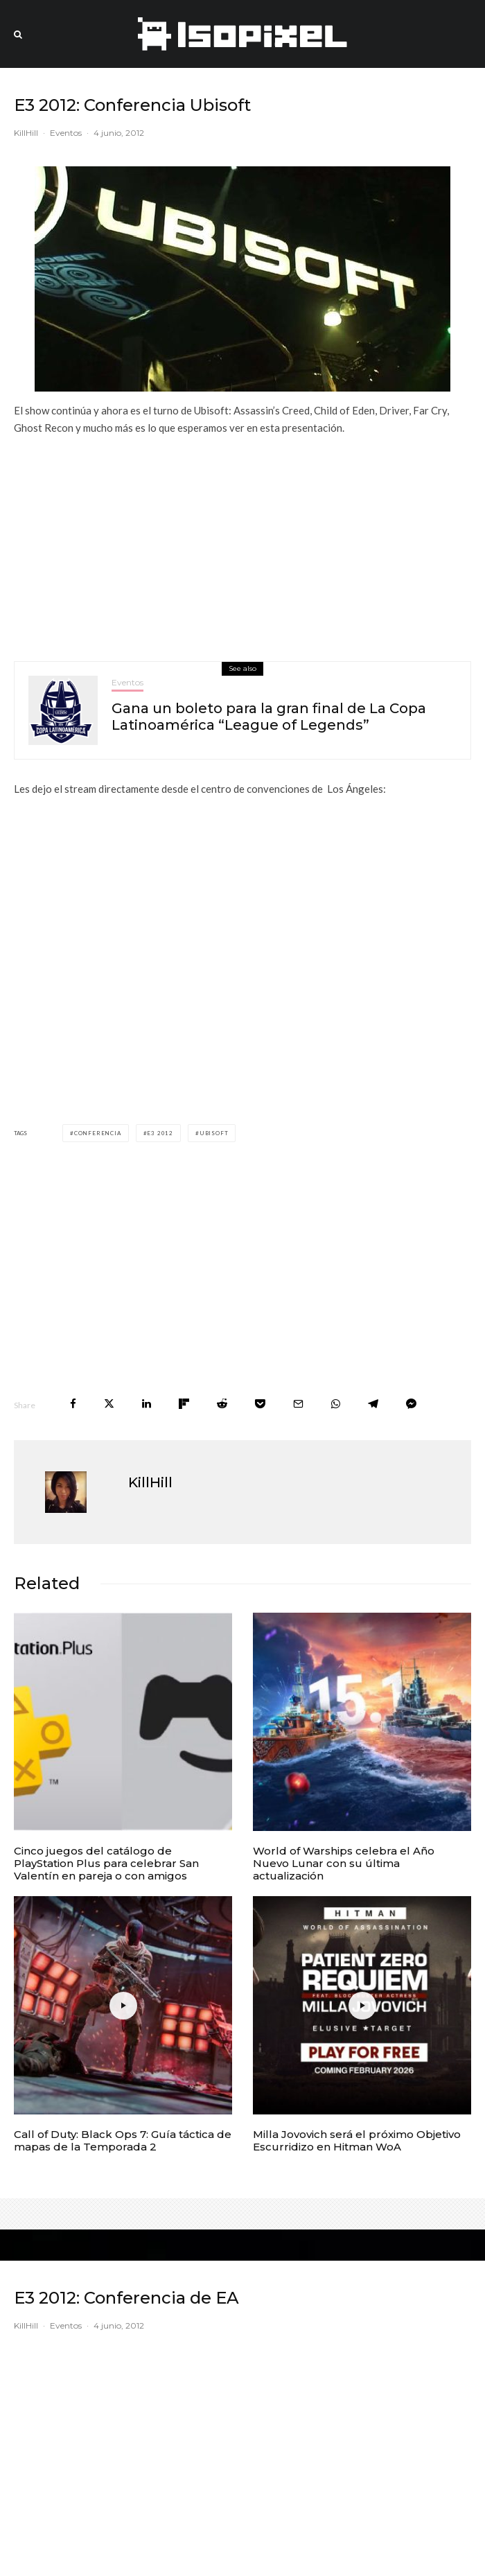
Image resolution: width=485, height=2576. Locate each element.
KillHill (26, 133)
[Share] (73, 1404)
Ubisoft (214, 1133)
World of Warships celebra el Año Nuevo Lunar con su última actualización (343, 1863)
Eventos (66, 133)
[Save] (260, 1404)
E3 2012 (160, 1133)
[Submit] (222, 1404)
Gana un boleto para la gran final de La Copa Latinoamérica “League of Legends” (269, 716)
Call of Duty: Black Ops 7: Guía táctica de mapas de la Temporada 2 (122, 2140)
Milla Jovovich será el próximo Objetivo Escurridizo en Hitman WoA (357, 2140)
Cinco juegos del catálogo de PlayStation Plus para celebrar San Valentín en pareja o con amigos (106, 1863)
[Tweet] (109, 1404)
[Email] (298, 1404)
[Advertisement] (242, 543)
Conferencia (97, 1133)
